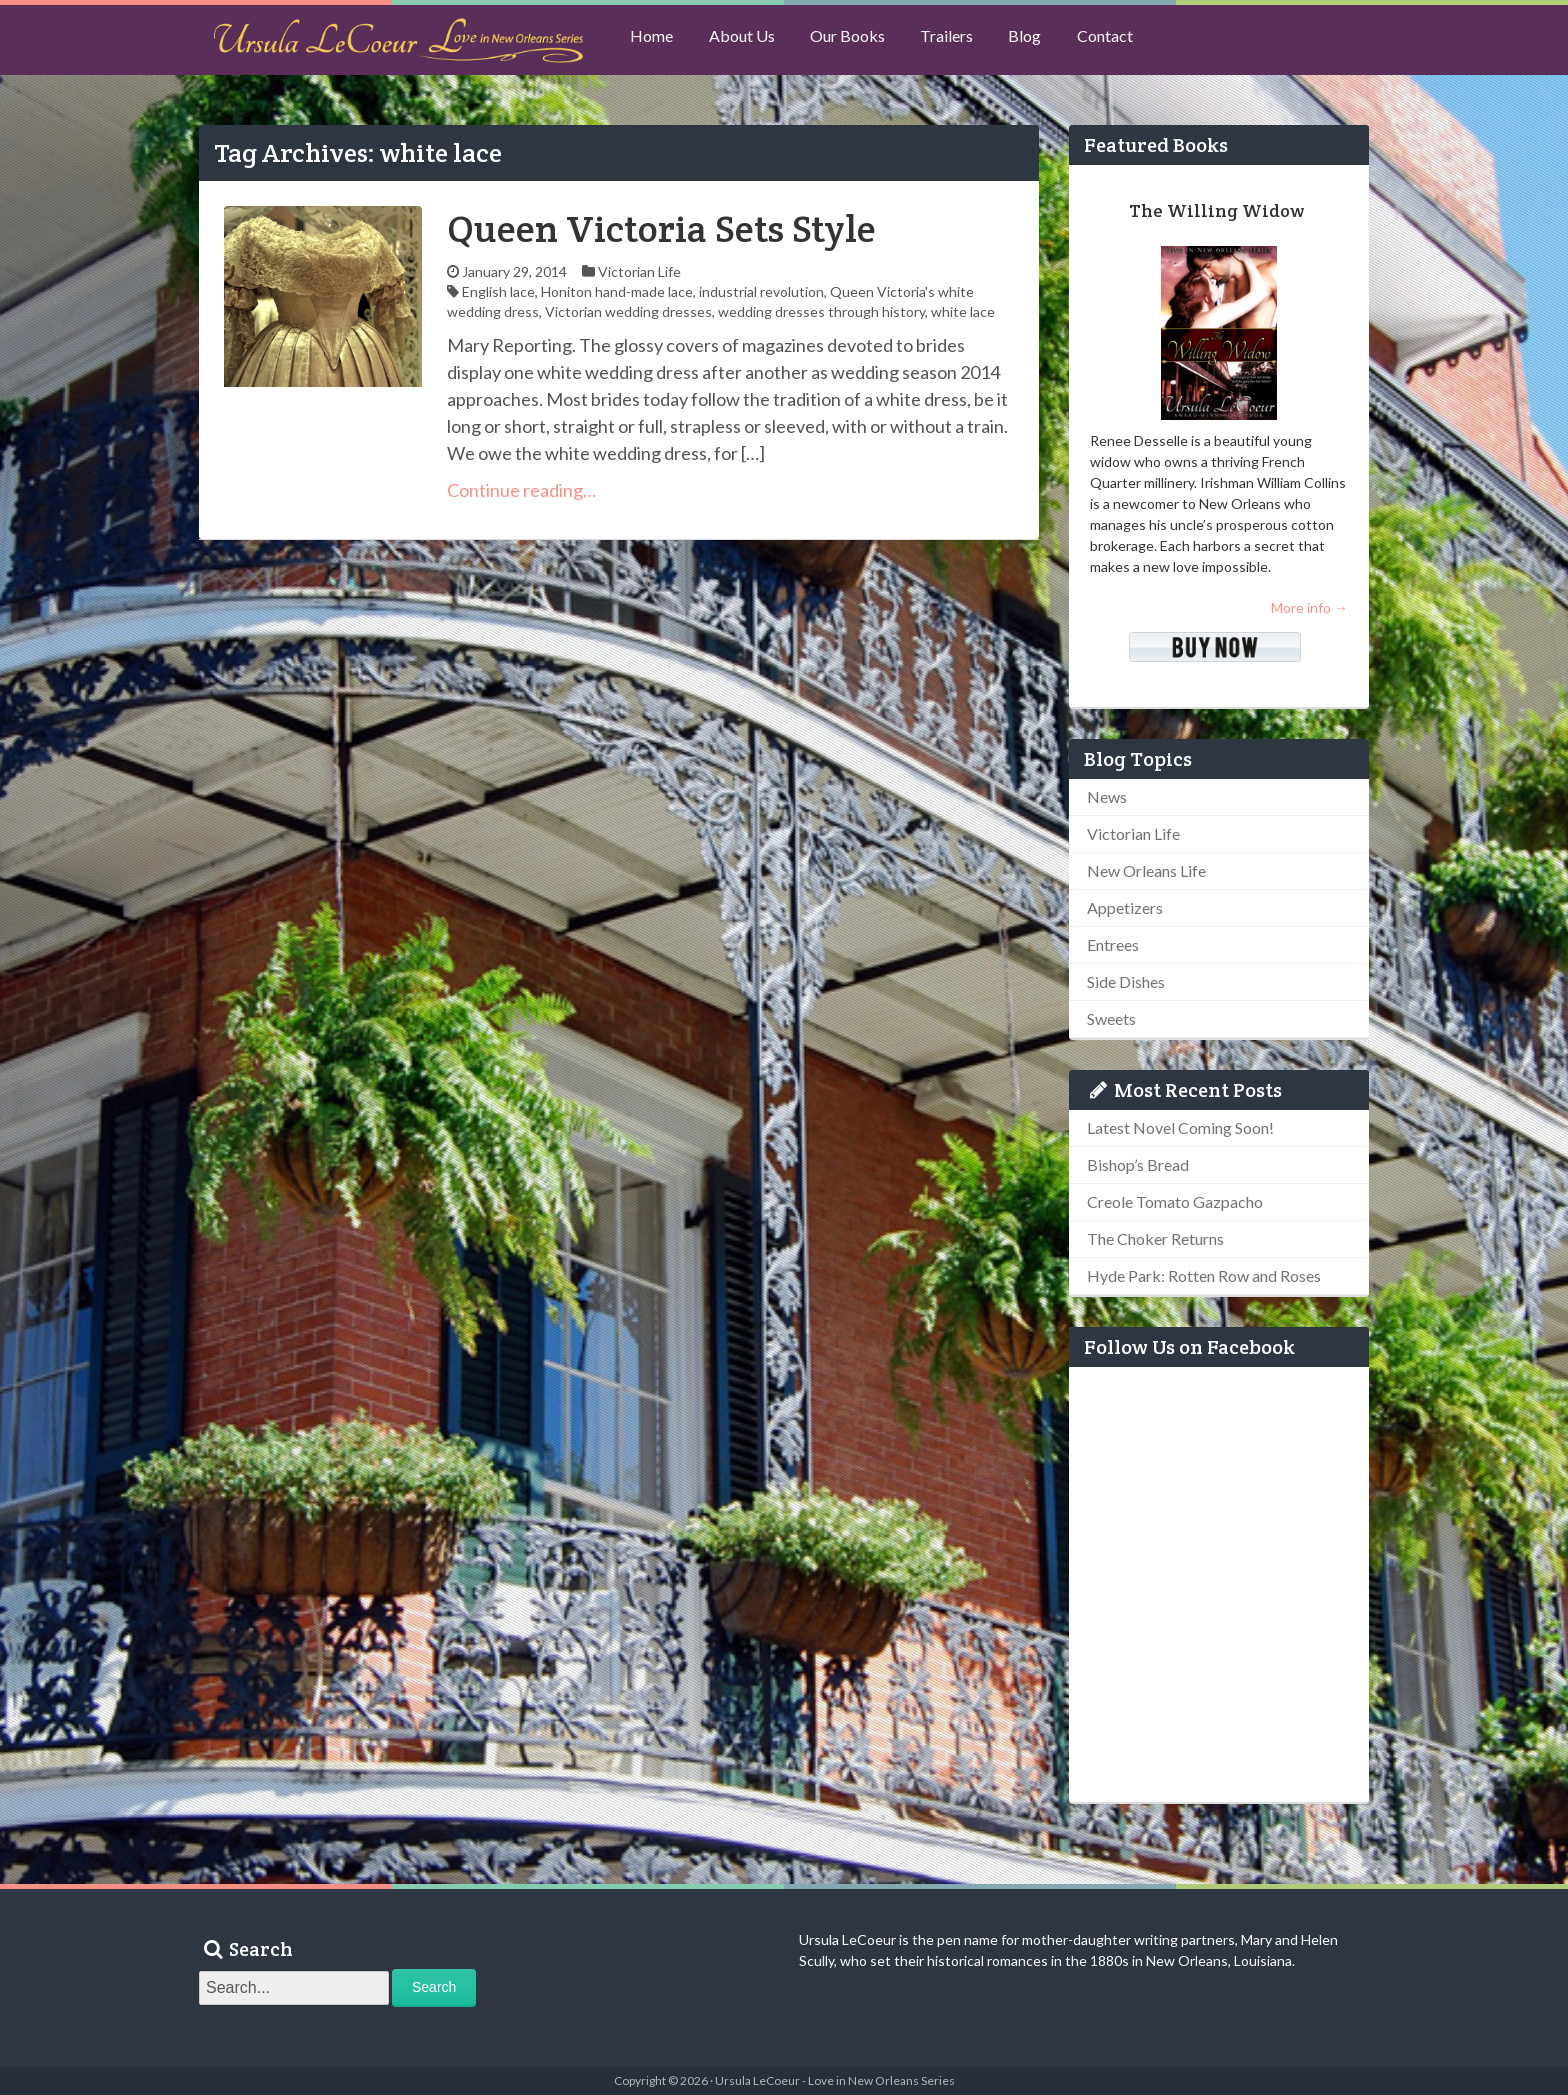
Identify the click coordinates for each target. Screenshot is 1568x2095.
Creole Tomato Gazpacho (1175, 1201)
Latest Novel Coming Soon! (1180, 1127)
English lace (498, 291)
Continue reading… (521, 490)
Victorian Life (639, 271)
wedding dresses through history (821, 311)
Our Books (859, 40)
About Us (749, 40)
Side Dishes (1126, 981)
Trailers (963, 40)
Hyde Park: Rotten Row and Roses (1204, 1275)
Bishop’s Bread (1138, 1164)
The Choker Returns (1155, 1238)
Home (654, 40)
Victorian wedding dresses (628, 311)
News (1107, 796)
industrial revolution (761, 291)
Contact (1131, 40)
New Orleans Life (1146, 870)
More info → (1309, 607)
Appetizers (1125, 907)
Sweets (1111, 1018)
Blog (1046, 40)
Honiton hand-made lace (617, 291)
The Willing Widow (1216, 210)
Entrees (1113, 944)
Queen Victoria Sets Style (661, 228)
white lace (963, 311)
